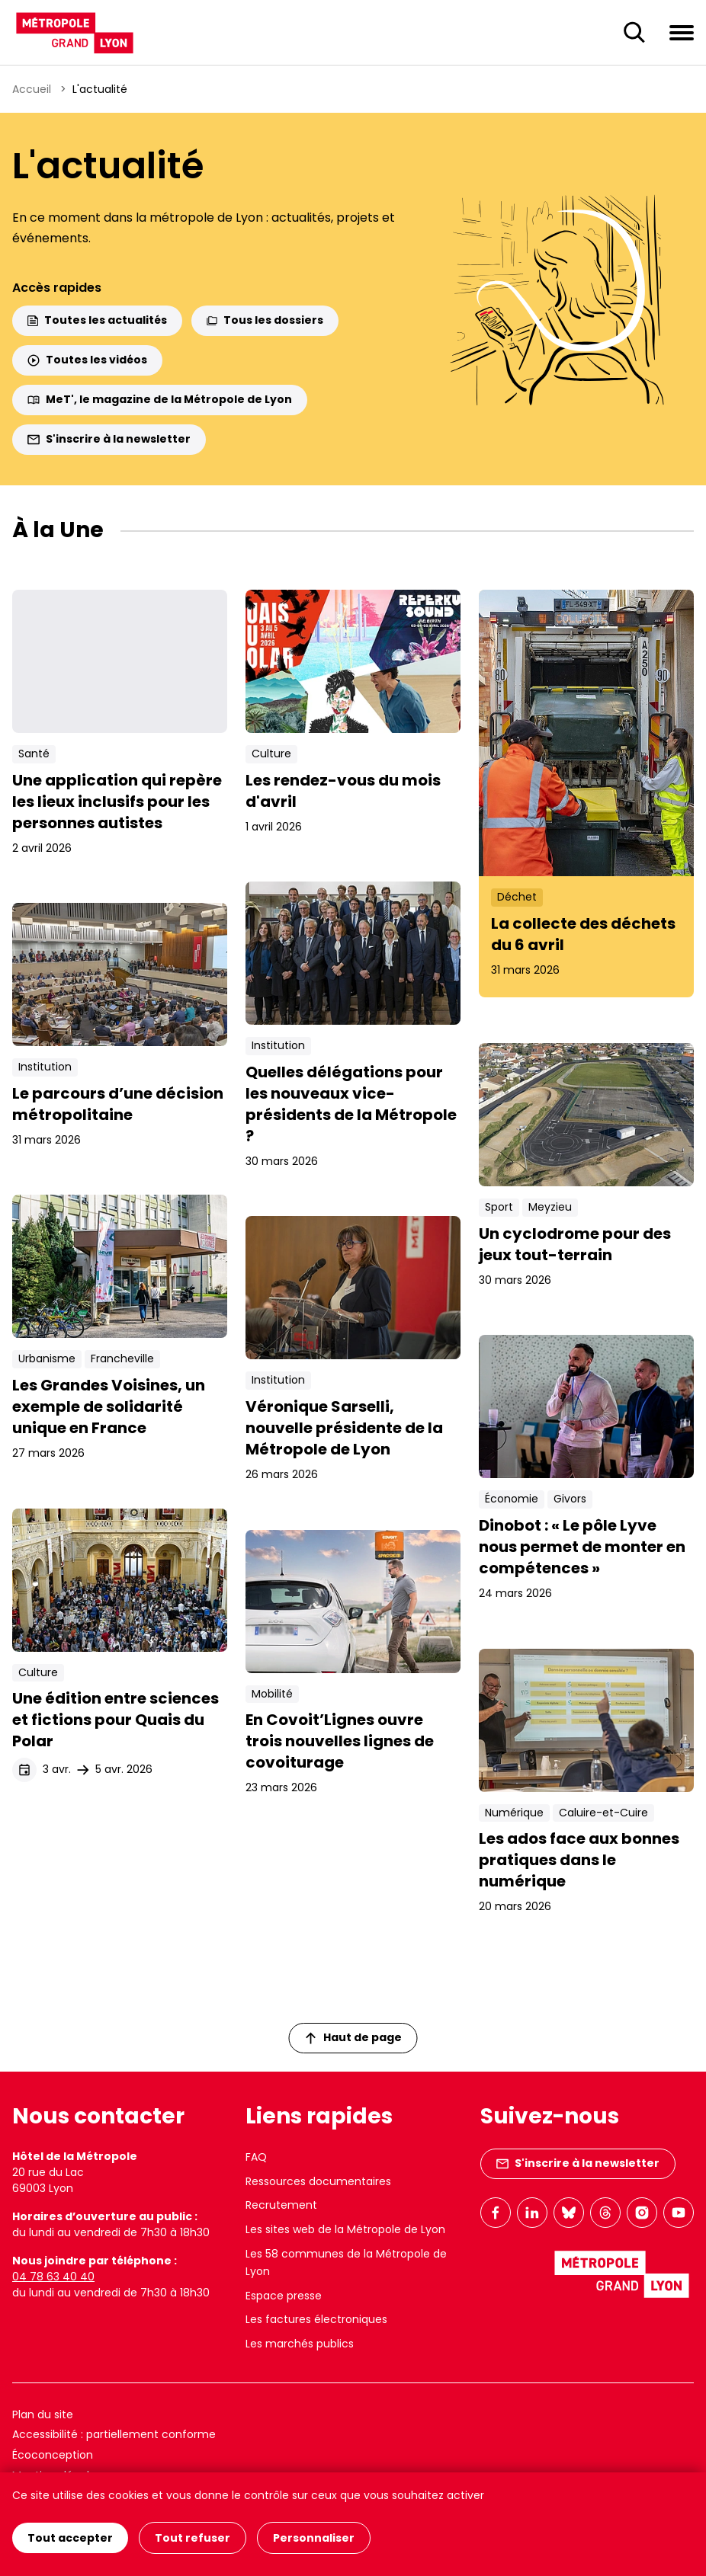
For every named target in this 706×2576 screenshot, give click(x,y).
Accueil (31, 89)
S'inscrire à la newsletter (109, 438)
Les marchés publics (299, 2343)
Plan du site (42, 2414)
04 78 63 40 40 (53, 2276)
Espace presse (283, 2295)
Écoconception (52, 2454)
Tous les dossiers (265, 320)
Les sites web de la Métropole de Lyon (345, 2229)
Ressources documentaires (318, 2181)
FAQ (256, 2157)
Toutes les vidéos (87, 359)
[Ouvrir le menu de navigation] (681, 32)
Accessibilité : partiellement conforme (114, 2434)
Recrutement (281, 2205)
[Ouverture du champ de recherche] (634, 33)
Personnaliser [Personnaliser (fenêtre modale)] (314, 2538)
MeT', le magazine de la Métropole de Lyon (159, 399)
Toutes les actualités (97, 320)
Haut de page (354, 2037)
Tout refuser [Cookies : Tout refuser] (192, 2538)
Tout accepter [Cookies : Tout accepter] (70, 2538)
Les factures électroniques (316, 2319)
